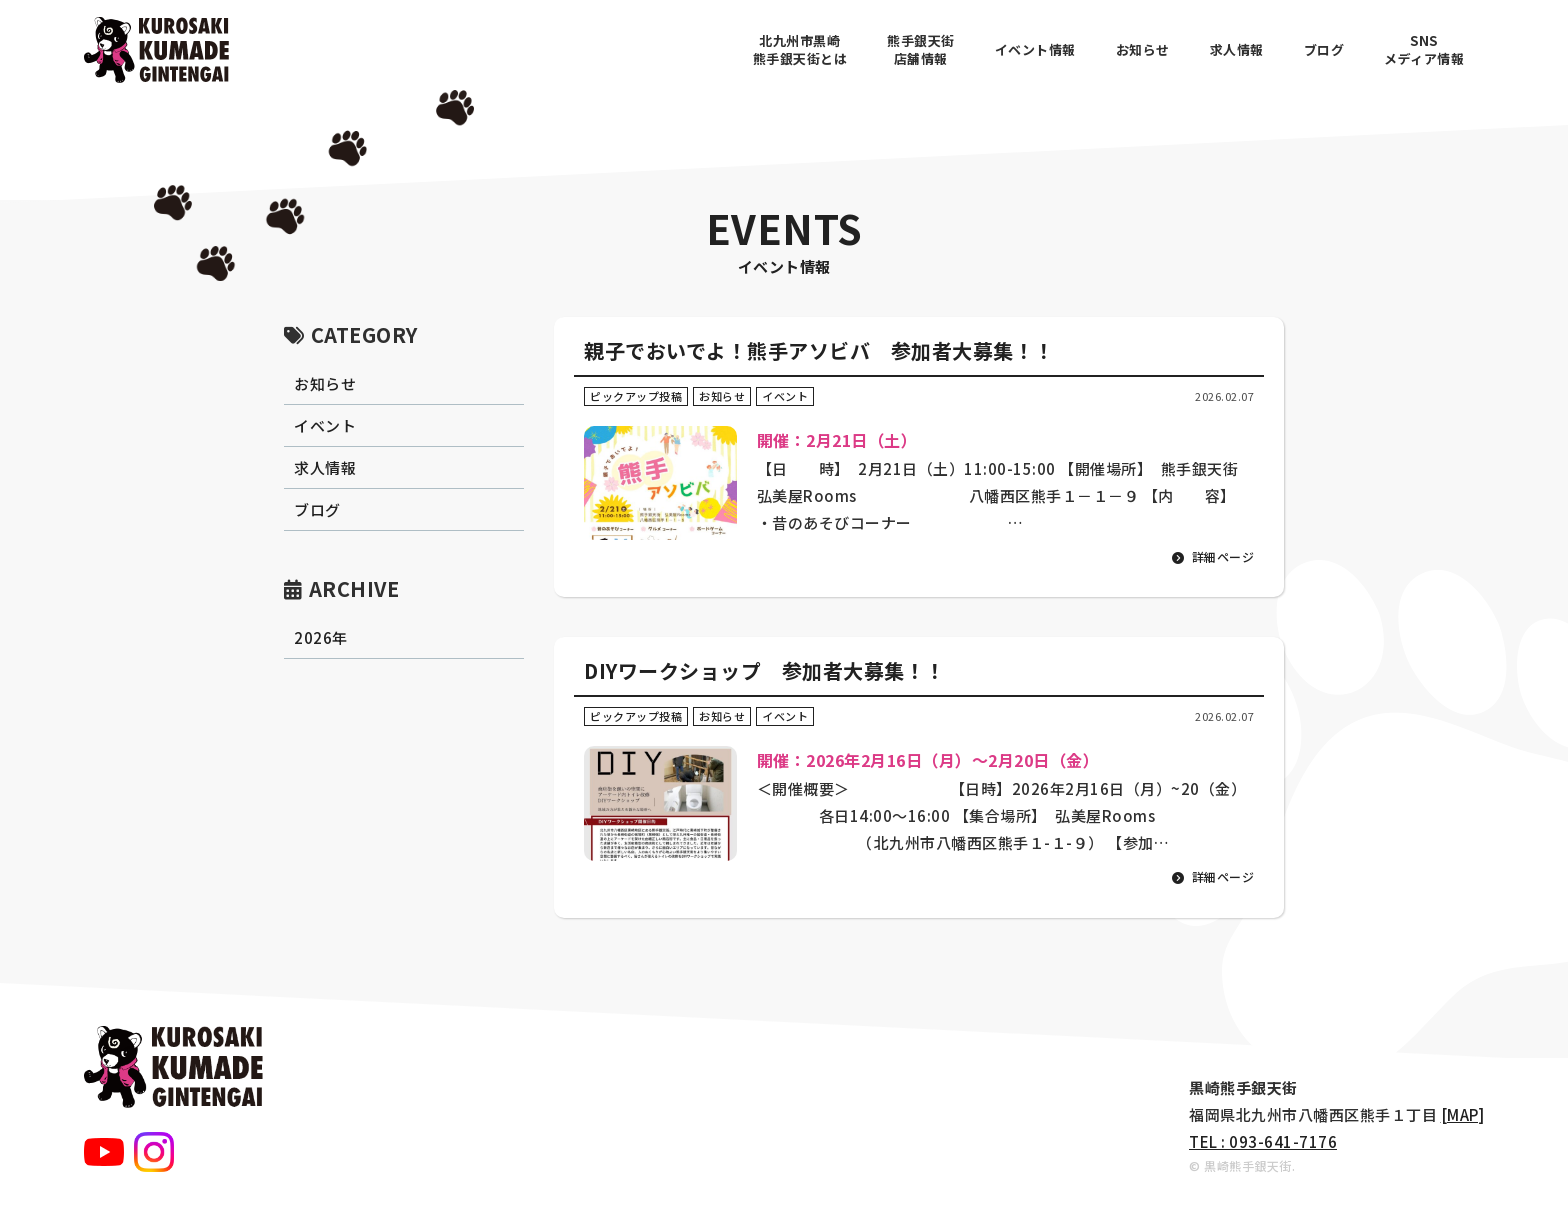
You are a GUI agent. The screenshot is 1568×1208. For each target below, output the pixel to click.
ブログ (1324, 49)
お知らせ (1143, 49)
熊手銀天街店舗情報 (921, 49)
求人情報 (1237, 49)
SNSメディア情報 (1424, 49)
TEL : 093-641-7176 (1263, 1141)
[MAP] (1463, 1114)
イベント (325, 425)
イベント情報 (1035, 49)
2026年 (321, 637)
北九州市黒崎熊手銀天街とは (800, 49)
